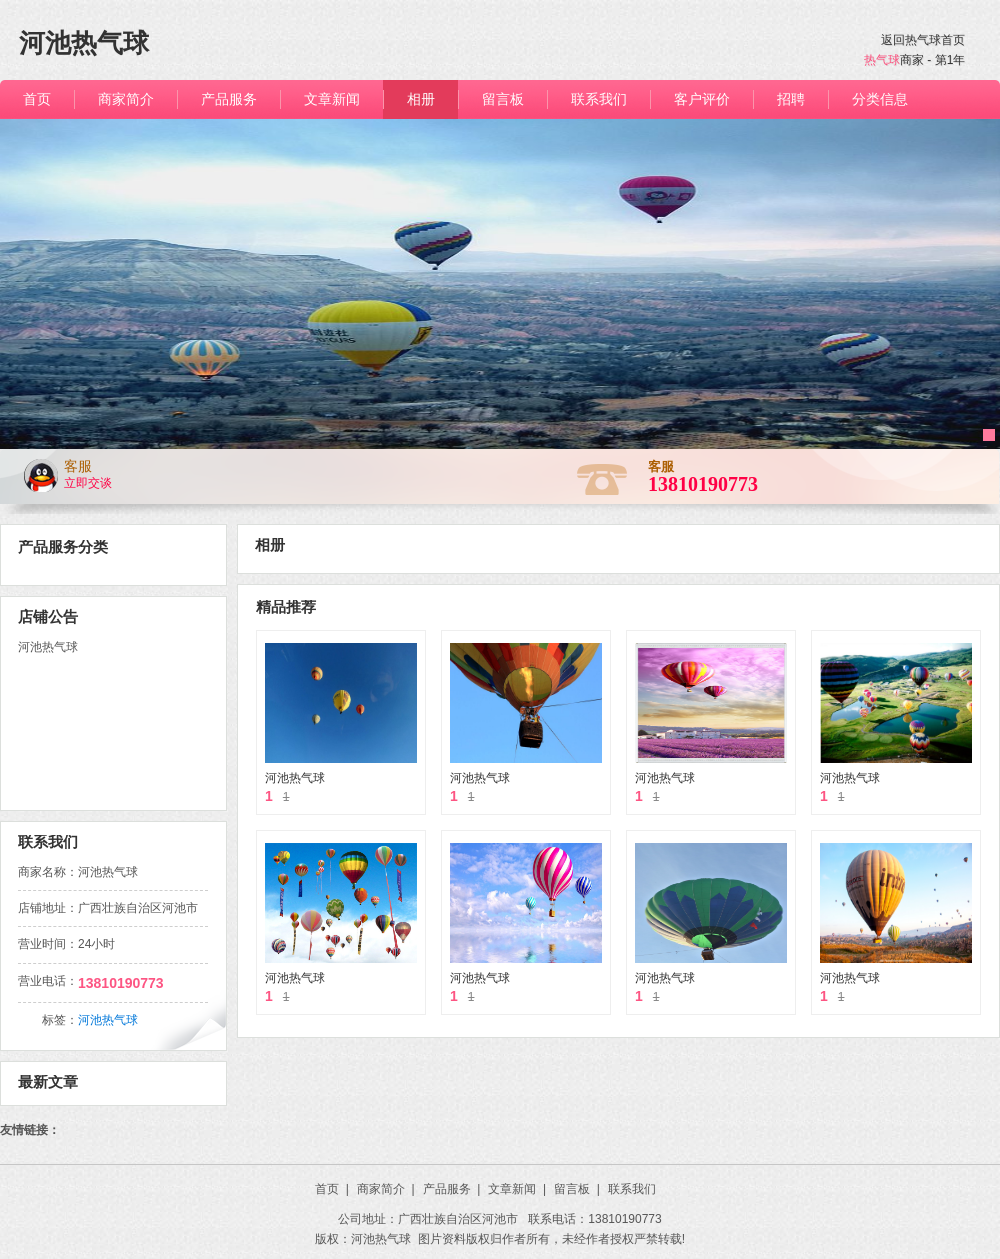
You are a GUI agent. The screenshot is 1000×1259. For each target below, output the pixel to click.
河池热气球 (295, 778)
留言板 (577, 1189)
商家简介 (386, 1189)
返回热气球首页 (923, 40)
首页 (332, 1189)
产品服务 (452, 1189)
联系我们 (632, 1189)
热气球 (882, 60)
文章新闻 (517, 1189)
